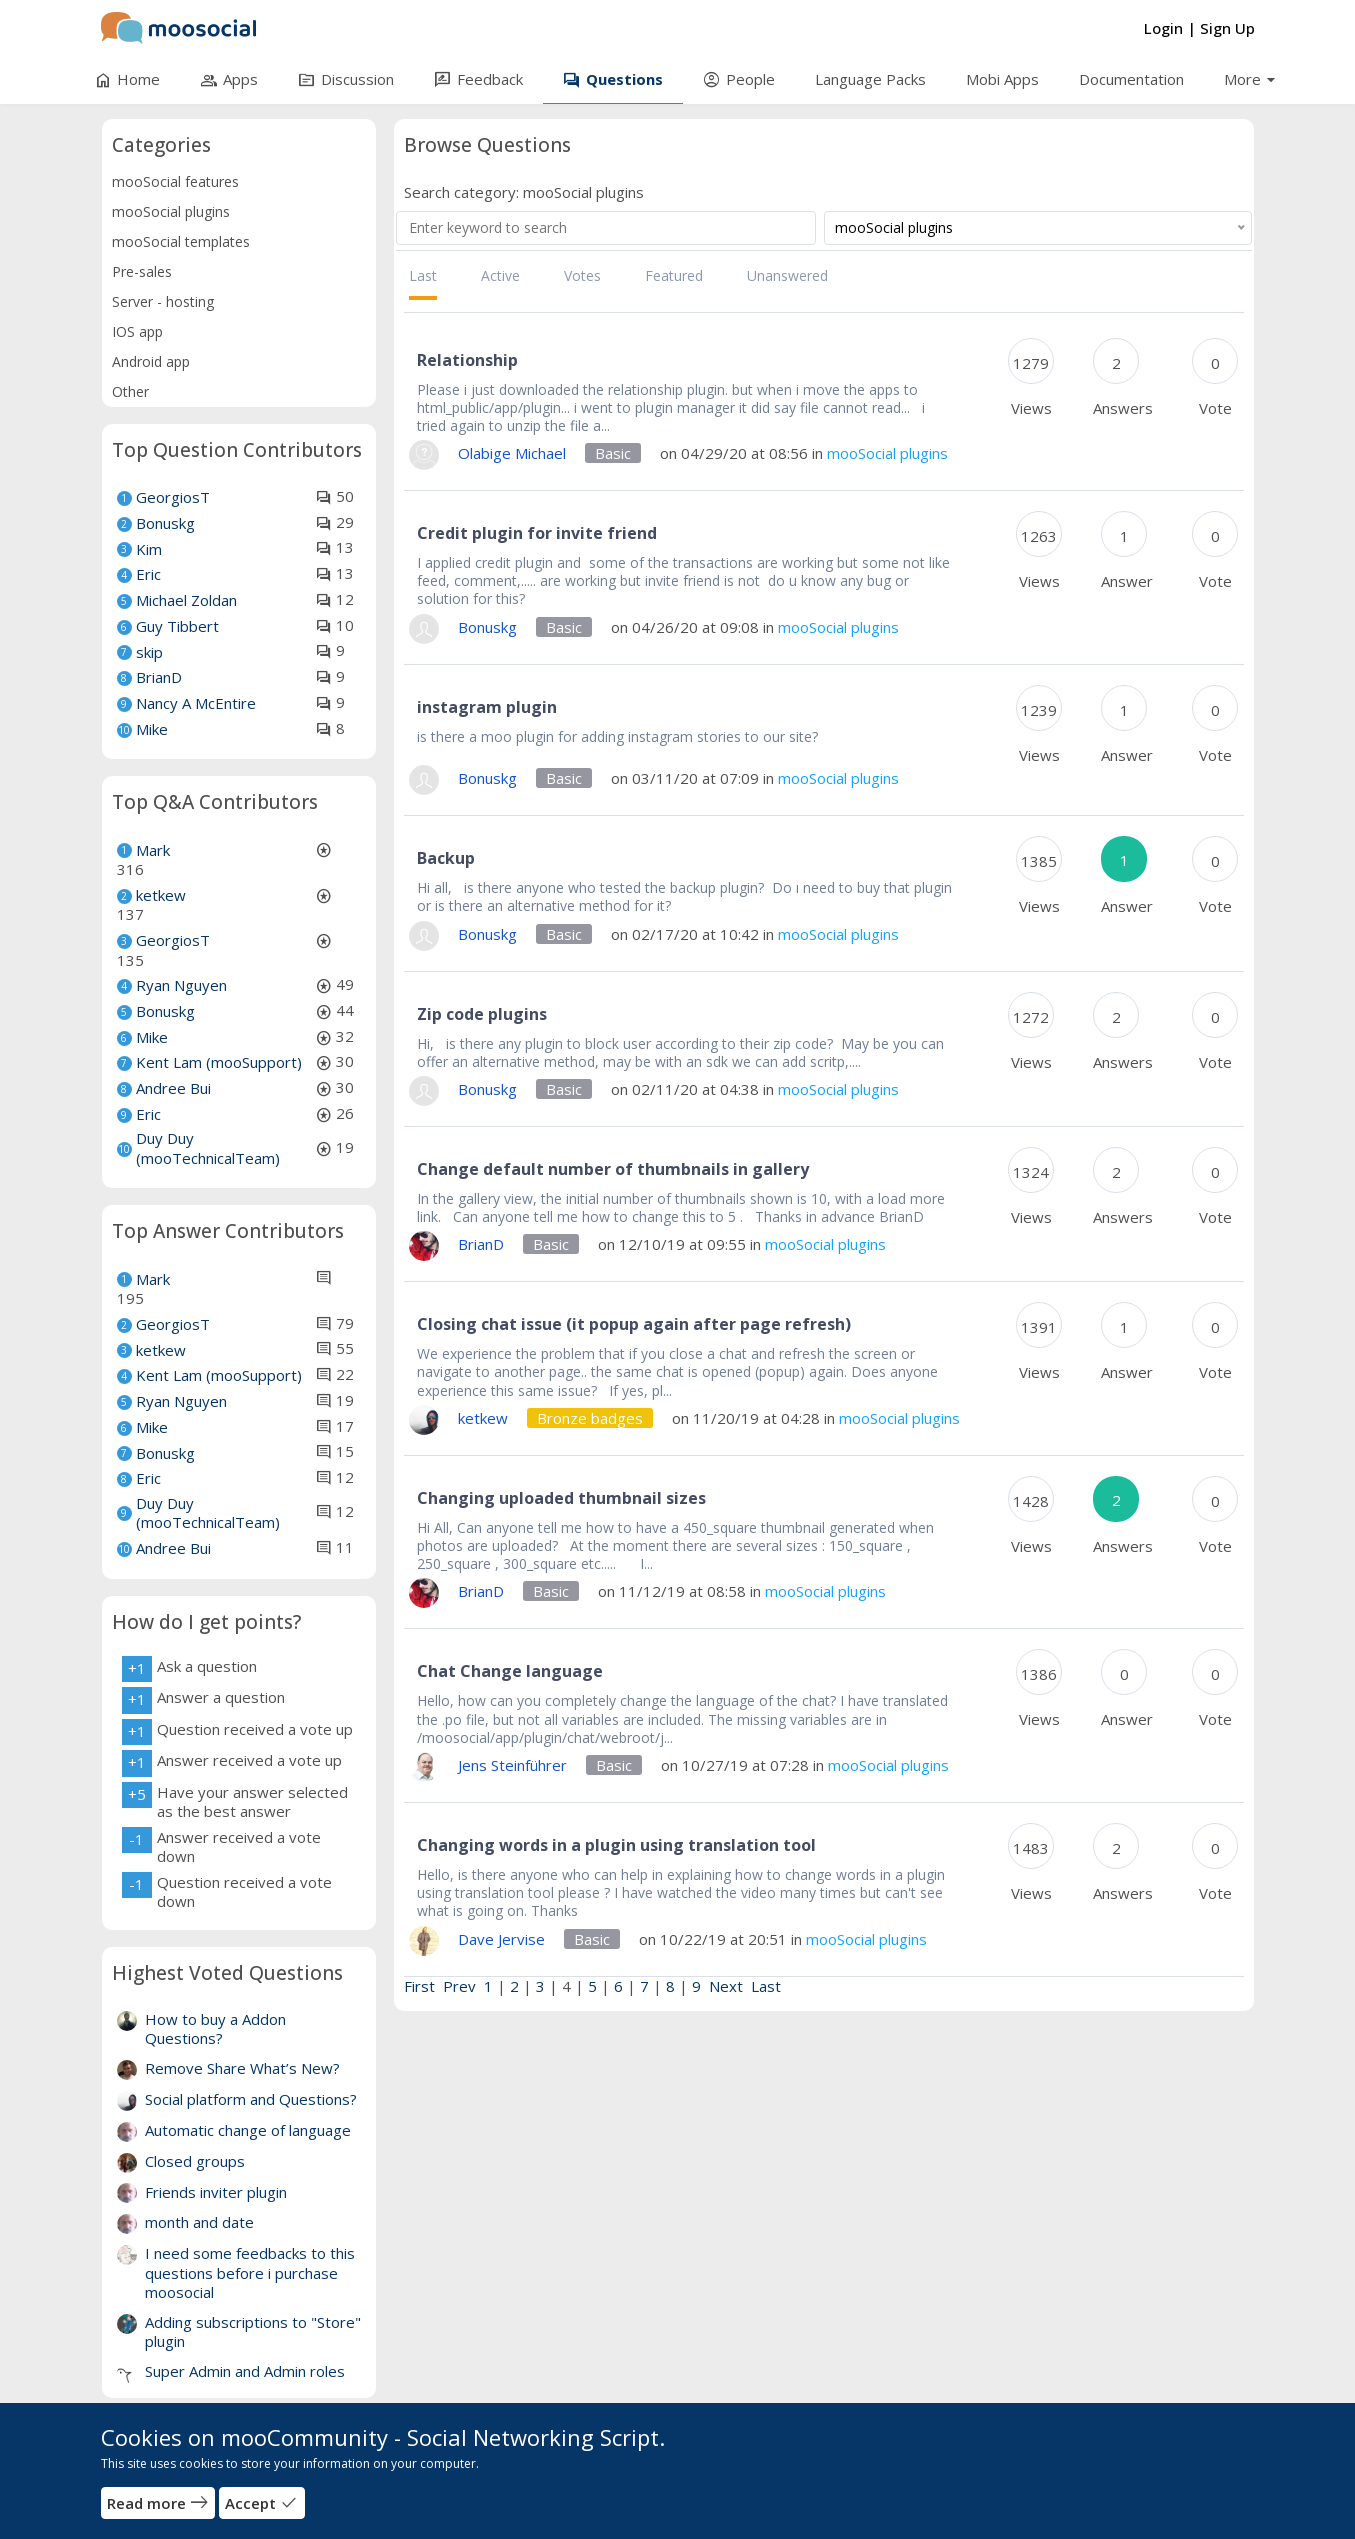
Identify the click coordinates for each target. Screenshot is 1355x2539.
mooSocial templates (181, 241)
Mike (152, 729)
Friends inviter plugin (216, 2192)
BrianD (159, 677)
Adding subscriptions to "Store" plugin (253, 2332)
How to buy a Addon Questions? (215, 2029)
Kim (149, 549)
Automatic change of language (248, 2130)
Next (726, 1986)
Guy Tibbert (177, 626)
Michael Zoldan (186, 600)
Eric (148, 574)
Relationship (467, 360)
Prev (459, 1986)
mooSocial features (175, 181)
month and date (199, 2222)
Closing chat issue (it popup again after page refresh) (634, 1324)
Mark (153, 850)
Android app (151, 361)
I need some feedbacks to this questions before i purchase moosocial (250, 2272)
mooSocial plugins (171, 211)
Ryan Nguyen (181, 985)
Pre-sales (142, 271)
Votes (582, 275)
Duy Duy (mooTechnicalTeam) (208, 1148)
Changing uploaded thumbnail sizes (561, 1498)
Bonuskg (165, 523)
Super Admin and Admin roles (245, 2371)
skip (149, 652)
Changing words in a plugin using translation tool (616, 1845)
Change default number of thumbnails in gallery (613, 1169)
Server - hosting (163, 301)
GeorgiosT (173, 497)
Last (423, 275)
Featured (674, 275)
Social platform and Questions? (251, 2099)
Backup (446, 858)
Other (130, 391)
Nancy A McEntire (196, 703)
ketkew (161, 895)
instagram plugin (487, 707)
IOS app (137, 331)
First (419, 1986)
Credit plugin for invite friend (537, 533)
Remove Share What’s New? (242, 2068)
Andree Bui (173, 1088)
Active (500, 275)
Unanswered (787, 275)
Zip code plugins (482, 1014)
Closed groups (195, 2161)
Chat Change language (510, 1671)
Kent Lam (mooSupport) (219, 1062)
